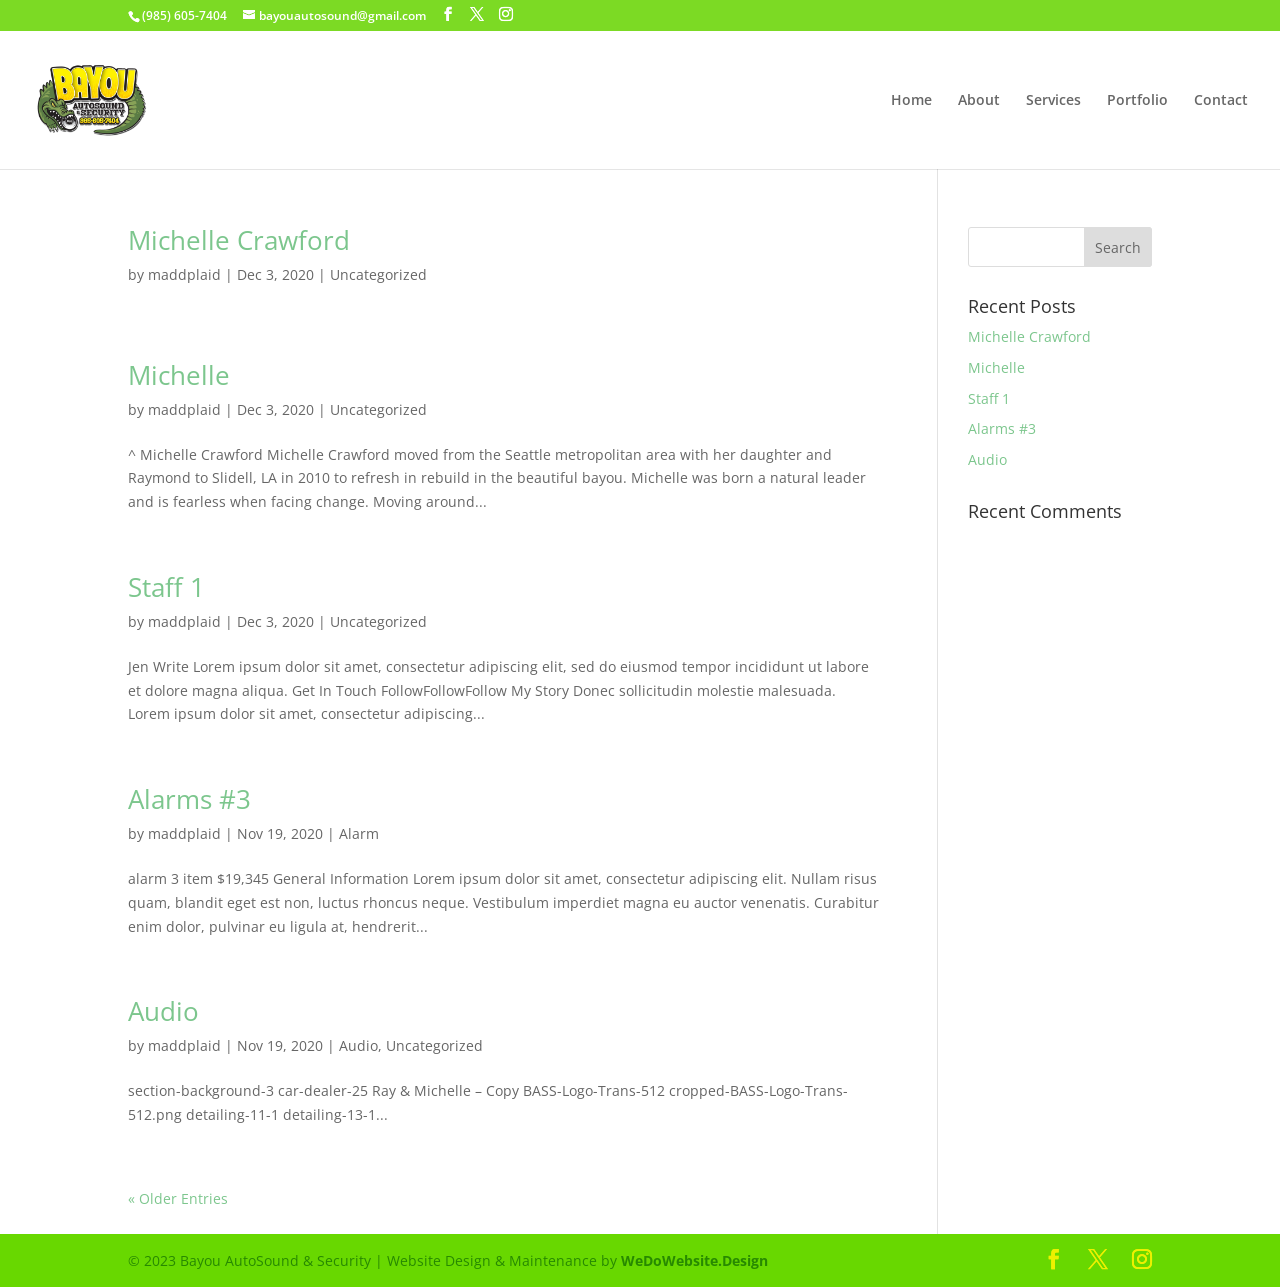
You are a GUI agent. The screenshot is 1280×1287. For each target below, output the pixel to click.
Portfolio (1137, 101)
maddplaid (184, 274)
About (979, 101)
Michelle (179, 375)
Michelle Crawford (239, 240)
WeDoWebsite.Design (694, 1260)
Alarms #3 (189, 799)
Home (911, 101)
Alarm (359, 833)
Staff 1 (166, 587)
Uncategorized (378, 274)
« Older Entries (178, 1198)
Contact (1221, 101)
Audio (163, 1011)
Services (1053, 101)
